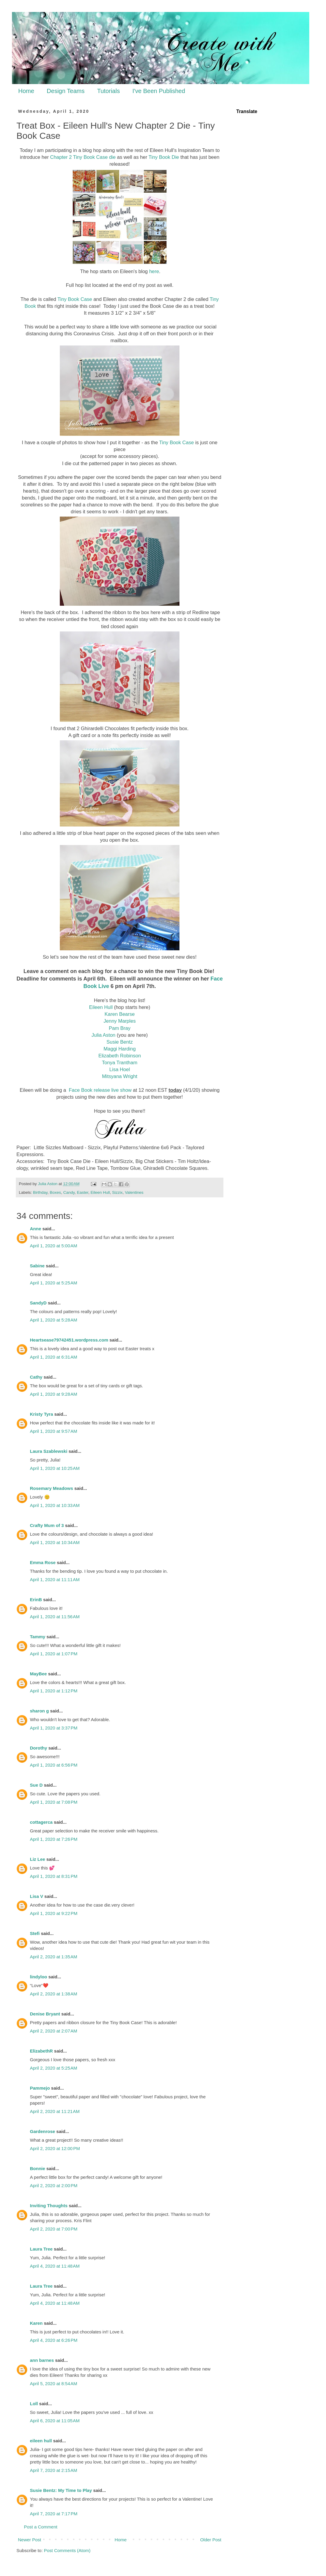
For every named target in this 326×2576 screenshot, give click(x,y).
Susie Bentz (119, 1042)
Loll (34, 2403)
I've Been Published (158, 91)
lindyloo (38, 1976)
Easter (82, 1192)
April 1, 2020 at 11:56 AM (55, 1616)
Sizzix (117, 1192)
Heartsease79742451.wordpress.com (69, 1339)
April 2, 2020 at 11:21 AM (55, 2111)
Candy (68, 1192)
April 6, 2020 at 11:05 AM (55, 2420)
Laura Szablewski (48, 1451)
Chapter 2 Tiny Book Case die (82, 157)
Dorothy (38, 1747)
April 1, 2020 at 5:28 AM (53, 1319)
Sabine (37, 1265)
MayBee (38, 1673)
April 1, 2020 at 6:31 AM (53, 1356)
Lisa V (36, 1896)
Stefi (35, 1933)
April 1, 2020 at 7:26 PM (53, 1839)
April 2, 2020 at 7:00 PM (53, 2228)
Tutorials (108, 91)
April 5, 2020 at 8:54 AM (53, 2383)
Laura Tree (41, 2248)
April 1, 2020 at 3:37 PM (53, 1727)
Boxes (55, 1192)
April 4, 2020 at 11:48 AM (55, 2266)
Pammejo (40, 2088)
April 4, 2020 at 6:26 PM (53, 2340)
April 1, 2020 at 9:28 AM (53, 1394)
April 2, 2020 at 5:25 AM (53, 2067)
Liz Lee (37, 1859)
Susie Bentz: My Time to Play (61, 2490)
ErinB (36, 1599)
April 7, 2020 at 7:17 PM (53, 2513)
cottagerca (41, 1822)
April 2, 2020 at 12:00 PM (55, 2148)
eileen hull (41, 2440)
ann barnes (42, 2360)
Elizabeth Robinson (119, 1055)
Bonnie (37, 2168)
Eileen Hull (101, 1007)
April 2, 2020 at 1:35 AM (53, 1956)
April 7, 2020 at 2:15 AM (53, 2470)
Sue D (36, 1785)
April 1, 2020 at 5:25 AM (53, 1282)
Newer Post (29, 2539)
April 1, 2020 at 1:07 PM (53, 1653)
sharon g (39, 1710)
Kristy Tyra (41, 1414)
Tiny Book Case (74, 299)
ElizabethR (41, 2050)
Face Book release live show (100, 1090)
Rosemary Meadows (51, 1488)
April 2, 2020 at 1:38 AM (53, 1993)
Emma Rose (43, 1562)
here (154, 271)
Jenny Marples (119, 1021)
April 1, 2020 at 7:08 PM (53, 1802)
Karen (36, 2323)
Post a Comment (40, 2526)
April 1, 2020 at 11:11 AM (55, 1579)
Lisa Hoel (119, 1069)
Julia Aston (103, 1035)
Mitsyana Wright (119, 1076)
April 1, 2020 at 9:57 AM (53, 1431)
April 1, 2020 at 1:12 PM (53, 1690)
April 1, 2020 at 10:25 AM (55, 1468)
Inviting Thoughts (49, 2205)
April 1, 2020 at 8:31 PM (53, 1876)
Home (26, 91)
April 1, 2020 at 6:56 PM (53, 1764)
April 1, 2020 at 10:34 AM (55, 1542)
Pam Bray (119, 1028)
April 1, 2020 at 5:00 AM (53, 1245)
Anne (35, 1228)
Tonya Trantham (119, 1062)
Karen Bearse (120, 1014)
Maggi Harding (119, 1048)
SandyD (38, 1302)
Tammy (37, 1636)
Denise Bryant (45, 2013)
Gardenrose (42, 2131)
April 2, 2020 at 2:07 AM (53, 2030)
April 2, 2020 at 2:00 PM (53, 2185)
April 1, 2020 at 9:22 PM (53, 1913)
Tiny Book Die (163, 157)
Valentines (134, 1192)
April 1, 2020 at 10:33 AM (55, 1505)
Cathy (36, 1377)
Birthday (40, 1192)
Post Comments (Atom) (67, 2550)
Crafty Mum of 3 (47, 1525)
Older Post (210, 2539)
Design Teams (65, 91)
